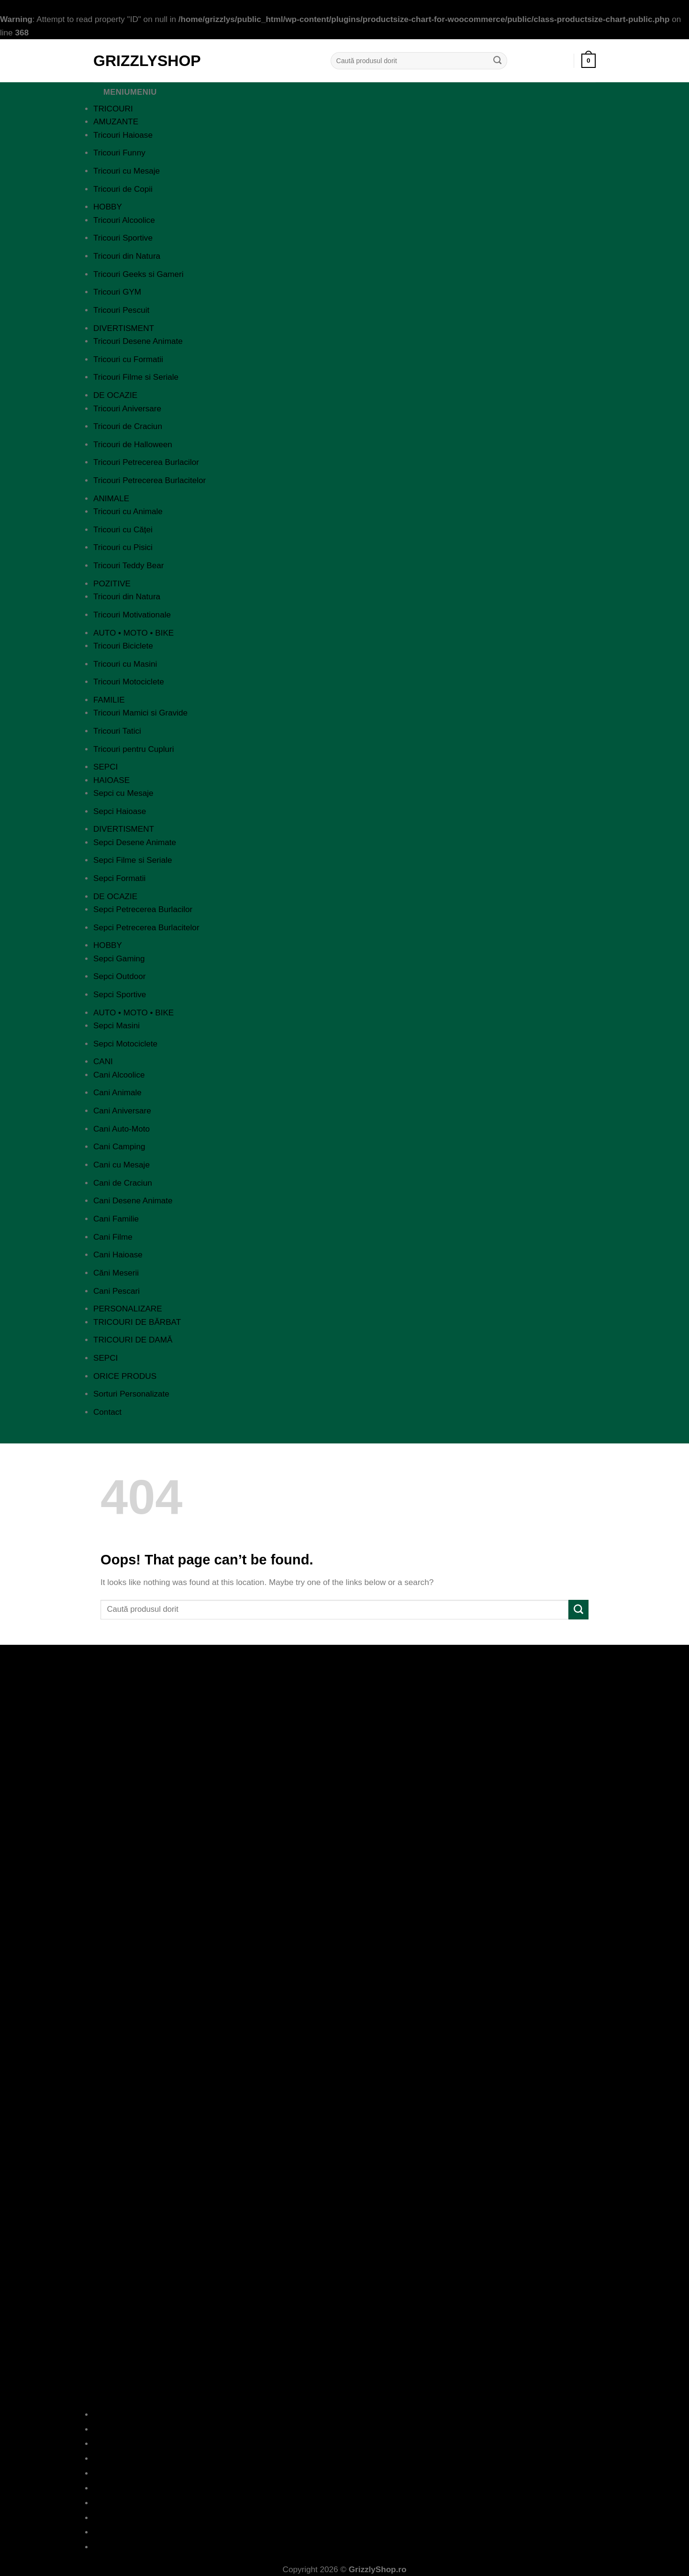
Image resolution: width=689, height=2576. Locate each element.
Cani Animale (117, 1092)
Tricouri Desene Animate (138, 341)
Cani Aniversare (122, 1110)
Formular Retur (344, 2532)
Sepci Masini (116, 1025)
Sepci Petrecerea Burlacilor (142, 909)
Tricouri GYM (117, 292)
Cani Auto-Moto (121, 1129)
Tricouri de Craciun (127, 426)
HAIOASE (111, 780)
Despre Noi (344, 2414)
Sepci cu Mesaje (123, 793)
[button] (588, 61)
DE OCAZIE (115, 395)
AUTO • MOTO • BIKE (133, 633)
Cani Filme (113, 1237)
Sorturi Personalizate (131, 1393)
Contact (107, 1412)
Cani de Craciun (122, 1183)
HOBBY (107, 206)
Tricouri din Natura (126, 256)
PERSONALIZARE (127, 1308)
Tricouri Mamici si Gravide (140, 712)
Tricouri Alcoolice (124, 220)
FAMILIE (109, 700)
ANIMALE (111, 498)
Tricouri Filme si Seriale (135, 377)
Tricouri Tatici (117, 731)
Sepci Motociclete (125, 1043)
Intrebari (344, 2443)
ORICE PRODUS (124, 1376)
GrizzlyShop (147, 60)
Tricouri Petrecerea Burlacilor (146, 462)
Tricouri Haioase (123, 135)
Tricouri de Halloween (132, 444)
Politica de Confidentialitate (344, 2458)
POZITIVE (112, 583)
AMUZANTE (115, 121)
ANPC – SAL (344, 2517)
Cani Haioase (118, 1254)
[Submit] (497, 60)
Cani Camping (119, 1146)
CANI (103, 1061)
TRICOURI (113, 108)
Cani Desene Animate (133, 1200)
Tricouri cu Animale (128, 511)
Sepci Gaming (118, 958)
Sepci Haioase (119, 811)
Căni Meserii (116, 1272)
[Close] (103, 1434)
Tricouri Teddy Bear (128, 565)
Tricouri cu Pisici (123, 547)
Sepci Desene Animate (134, 842)
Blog (345, 2429)
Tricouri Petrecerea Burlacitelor (149, 480)
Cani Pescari (116, 1291)
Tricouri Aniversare (127, 408)
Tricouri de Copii (123, 189)
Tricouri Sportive (123, 237)
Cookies (344, 2488)
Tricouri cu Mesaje (126, 171)
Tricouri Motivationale (132, 614)
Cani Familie (116, 1218)
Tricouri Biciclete (123, 645)
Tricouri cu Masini (125, 664)
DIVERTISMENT (123, 328)
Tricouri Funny (119, 152)
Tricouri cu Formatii (128, 359)
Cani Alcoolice (118, 1074)
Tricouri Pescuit (121, 310)
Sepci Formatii (119, 878)
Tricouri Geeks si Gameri (138, 274)
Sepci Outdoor (119, 976)
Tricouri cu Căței (123, 529)
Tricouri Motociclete (128, 681)
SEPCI (105, 766)
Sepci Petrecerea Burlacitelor (146, 927)
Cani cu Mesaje (121, 1164)
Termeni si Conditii (344, 2473)
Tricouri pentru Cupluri (133, 749)
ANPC (345, 2503)
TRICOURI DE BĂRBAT (137, 1322)
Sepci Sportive (119, 994)
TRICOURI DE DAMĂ (132, 1339)
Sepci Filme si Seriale (132, 860)
